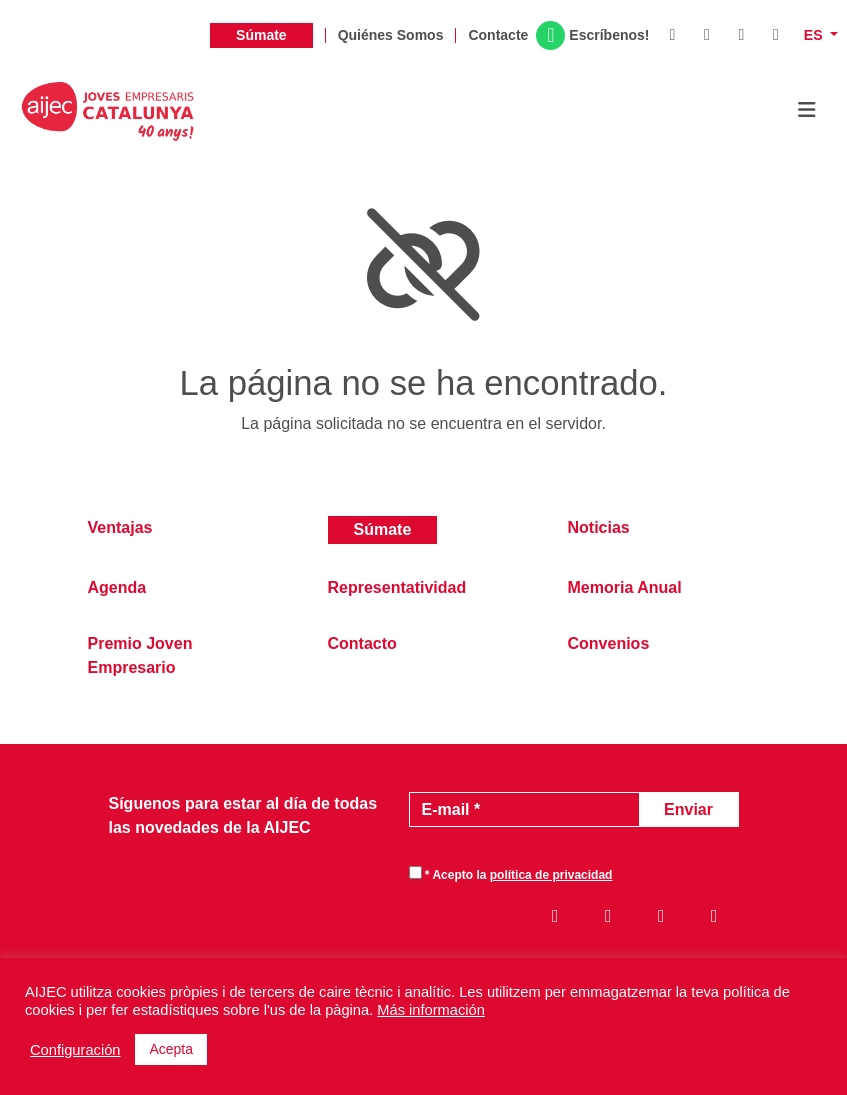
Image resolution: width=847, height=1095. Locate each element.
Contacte (498, 35)
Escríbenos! (592, 35)
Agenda (117, 587)
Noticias (599, 527)
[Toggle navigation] (806, 110)
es (815, 35)
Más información (431, 1010)
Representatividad (397, 587)
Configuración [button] (75, 1050)
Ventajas (120, 527)
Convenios (609, 643)
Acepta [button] (171, 1049)
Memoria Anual (625, 587)
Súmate (261, 35)
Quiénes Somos (391, 35)
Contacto (362, 643)
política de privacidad (551, 875)
